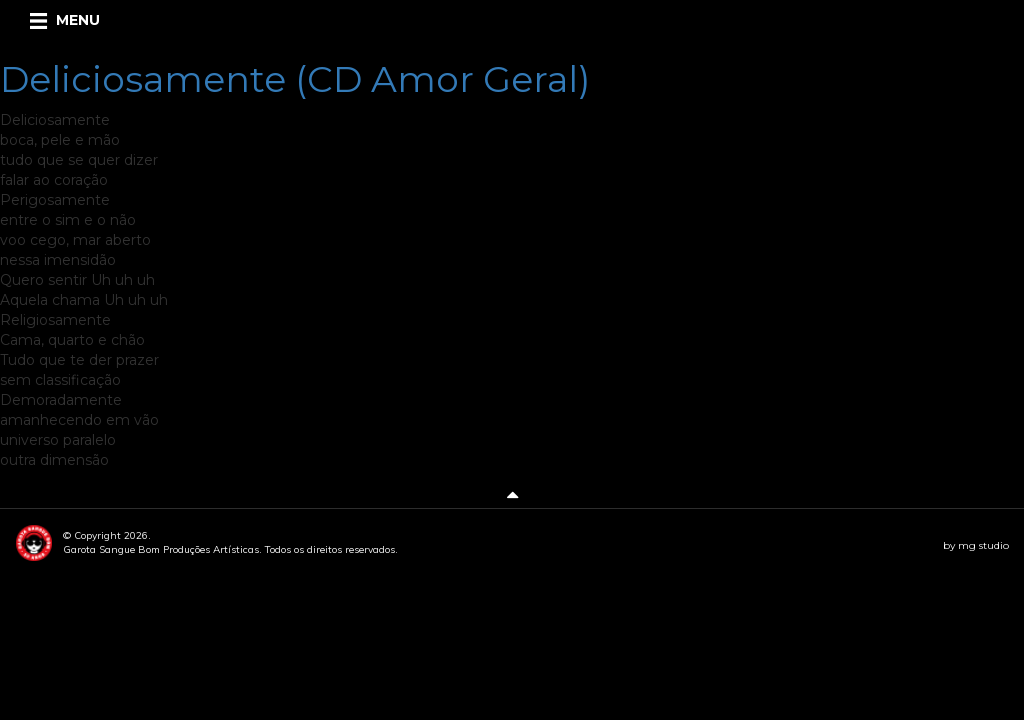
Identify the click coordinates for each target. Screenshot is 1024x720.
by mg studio (976, 545)
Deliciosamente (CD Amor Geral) (295, 79)
